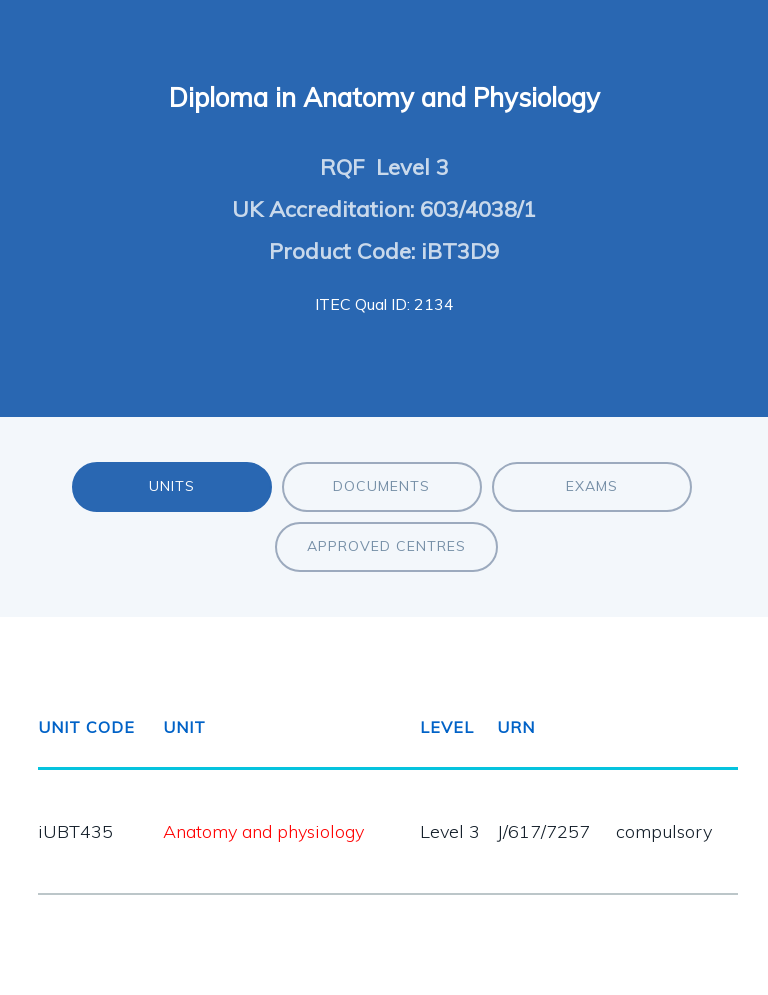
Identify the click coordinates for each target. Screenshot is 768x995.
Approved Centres (386, 546)
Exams (592, 486)
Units (172, 486)
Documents (381, 486)
